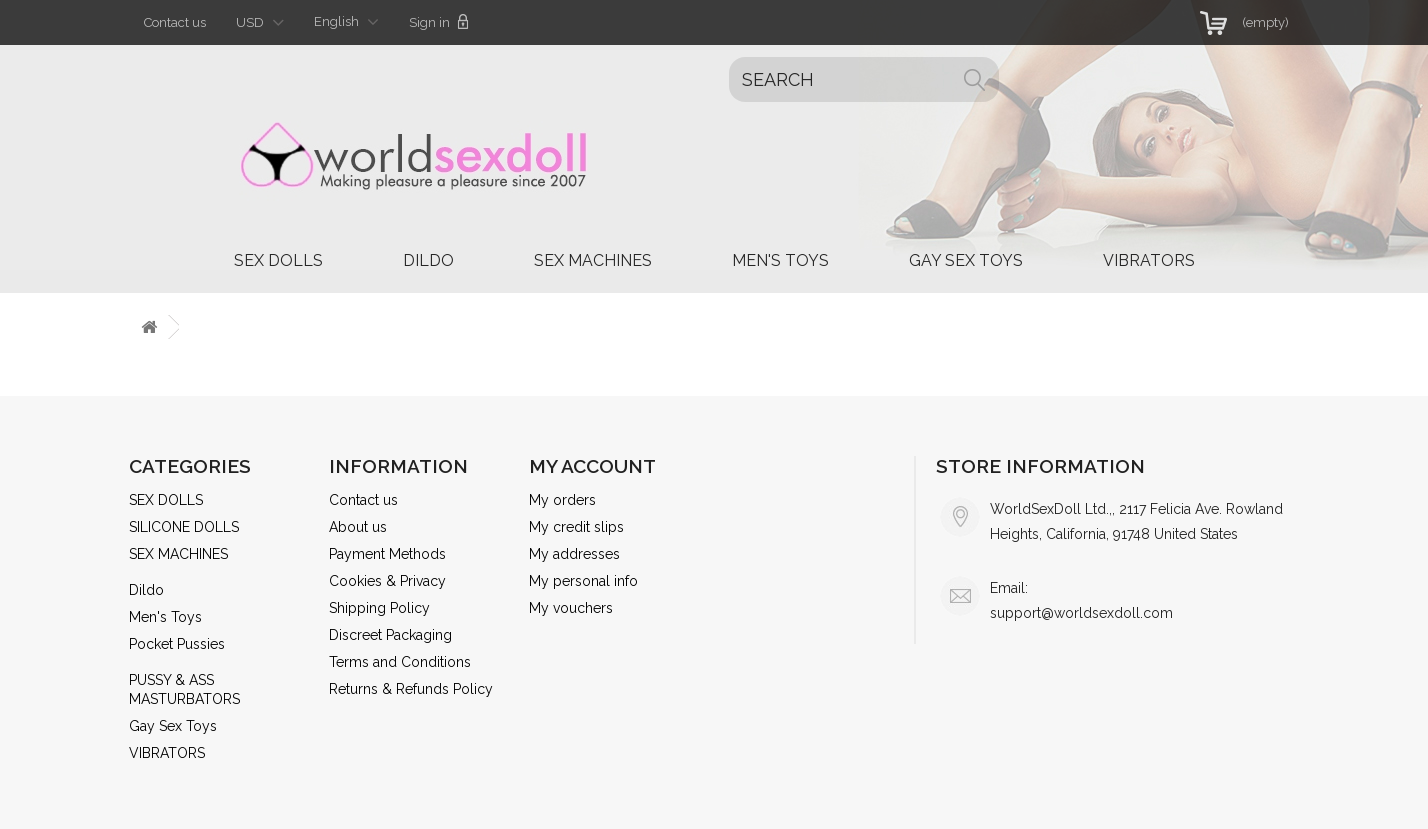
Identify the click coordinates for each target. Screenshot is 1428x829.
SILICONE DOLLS (184, 527)
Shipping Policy (379, 608)
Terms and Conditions (400, 662)
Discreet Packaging (390, 635)
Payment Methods (387, 554)
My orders (562, 500)
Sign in (439, 22)
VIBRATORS (1149, 260)
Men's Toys (780, 260)
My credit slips (576, 527)
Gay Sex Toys (966, 260)
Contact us (175, 22)
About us (358, 527)
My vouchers (571, 608)
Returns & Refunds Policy (411, 689)
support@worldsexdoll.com (1081, 613)
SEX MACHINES (593, 260)
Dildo (428, 260)
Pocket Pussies (177, 644)
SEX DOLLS (278, 260)
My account (592, 466)
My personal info (583, 581)
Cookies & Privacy (387, 581)
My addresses (574, 554)
